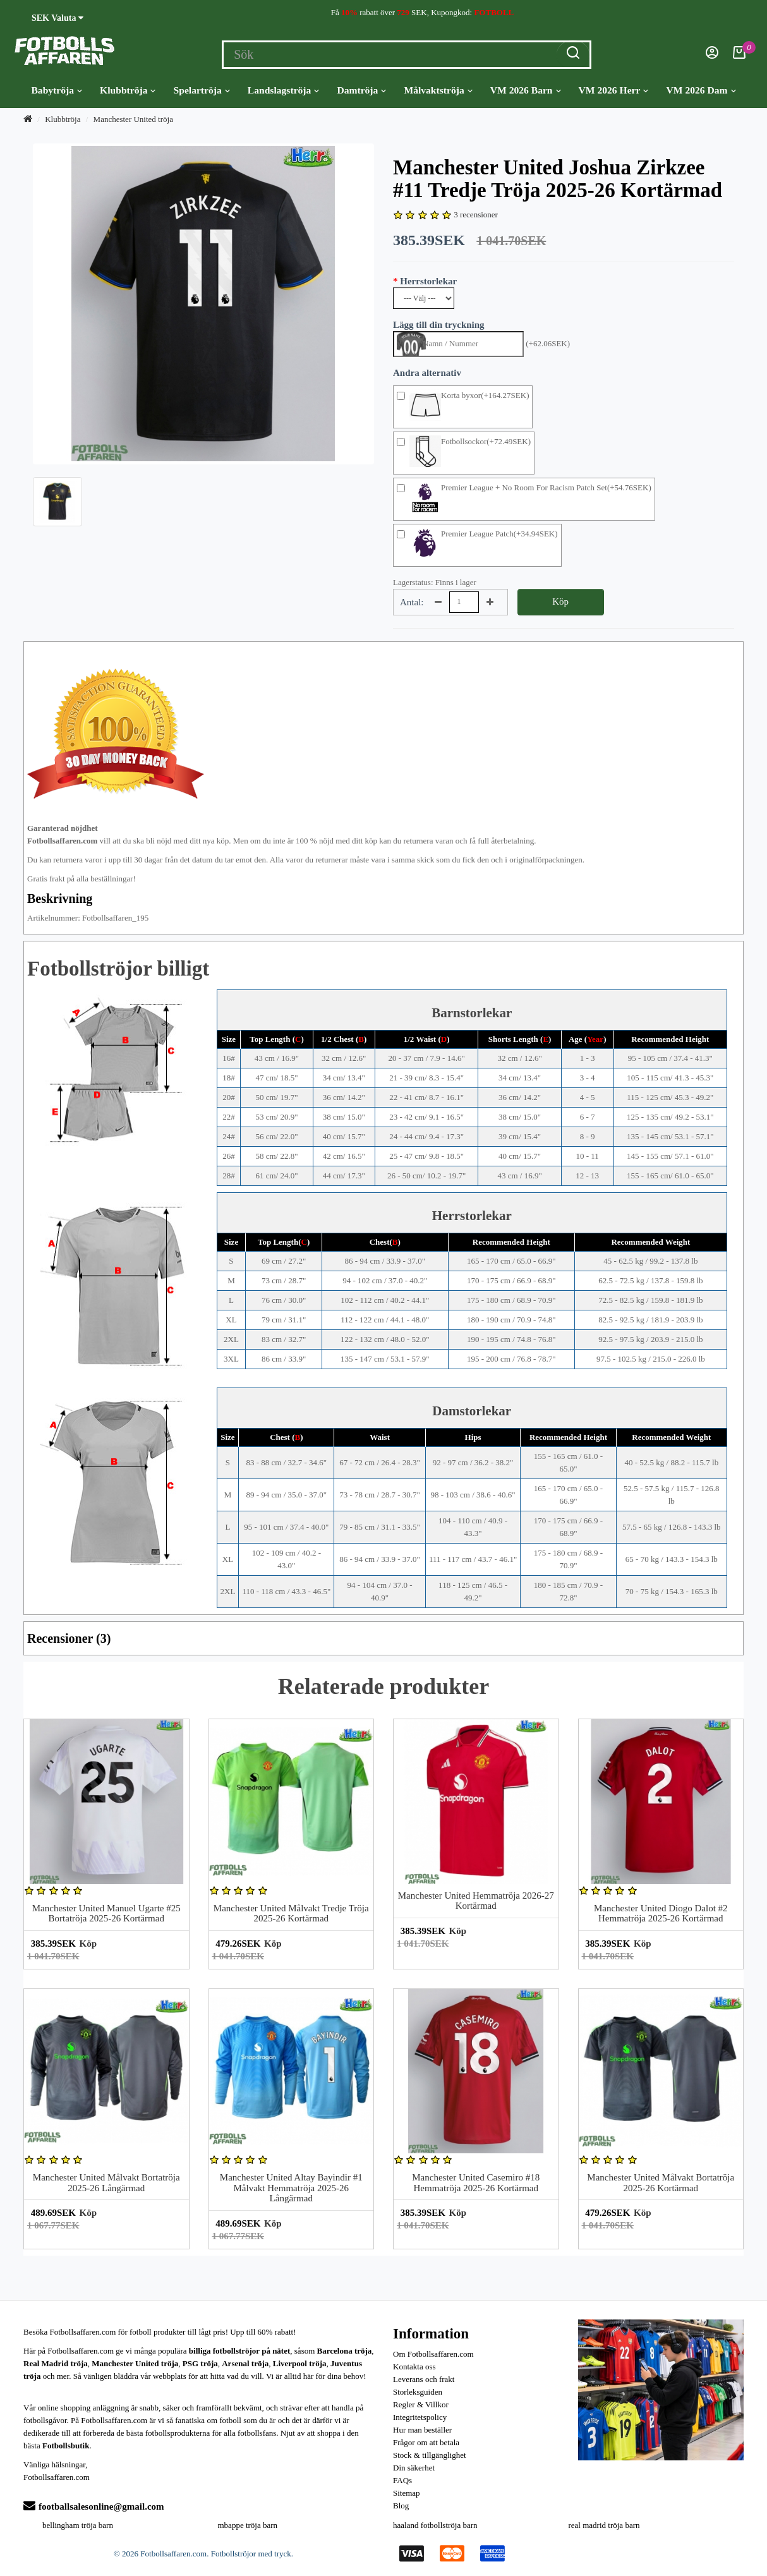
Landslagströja (284, 90)
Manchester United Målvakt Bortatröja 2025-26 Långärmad (106, 2182)
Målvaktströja (438, 90)
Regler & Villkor (421, 2404)
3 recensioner (476, 214)
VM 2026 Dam (701, 90)
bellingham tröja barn (77, 2525)
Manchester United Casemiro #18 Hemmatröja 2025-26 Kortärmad (476, 2182)
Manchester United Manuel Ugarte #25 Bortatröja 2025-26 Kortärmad (106, 1913)
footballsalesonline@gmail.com (93, 2506)
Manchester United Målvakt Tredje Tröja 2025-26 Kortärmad (291, 1913)
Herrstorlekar (428, 281)
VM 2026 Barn (525, 90)
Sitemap (406, 2493)
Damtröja (361, 90)
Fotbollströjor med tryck (251, 2553)
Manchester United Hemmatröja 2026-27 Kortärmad (476, 1900)
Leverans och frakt (423, 2379)
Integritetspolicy (420, 2417)
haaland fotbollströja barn (435, 2525)
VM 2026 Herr (614, 90)
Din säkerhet (414, 2467)
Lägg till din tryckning (439, 325)
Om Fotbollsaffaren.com (433, 2354)
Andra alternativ (427, 373)
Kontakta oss (414, 2366)
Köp (560, 601)
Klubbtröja (127, 90)
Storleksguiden (417, 2392)
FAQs (402, 2480)
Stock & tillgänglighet (429, 2455)
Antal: (412, 602)
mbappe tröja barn (248, 2525)
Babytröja (56, 90)
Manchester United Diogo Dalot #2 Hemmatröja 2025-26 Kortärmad (661, 1913)
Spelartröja (202, 90)
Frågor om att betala (426, 2442)
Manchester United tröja (133, 119)
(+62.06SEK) (548, 343)
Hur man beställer (422, 2429)
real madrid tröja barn (604, 2525)
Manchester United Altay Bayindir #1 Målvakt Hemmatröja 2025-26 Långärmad (291, 2187)
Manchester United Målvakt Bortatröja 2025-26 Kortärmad (660, 2182)
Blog (401, 2505)
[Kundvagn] (739, 56)
